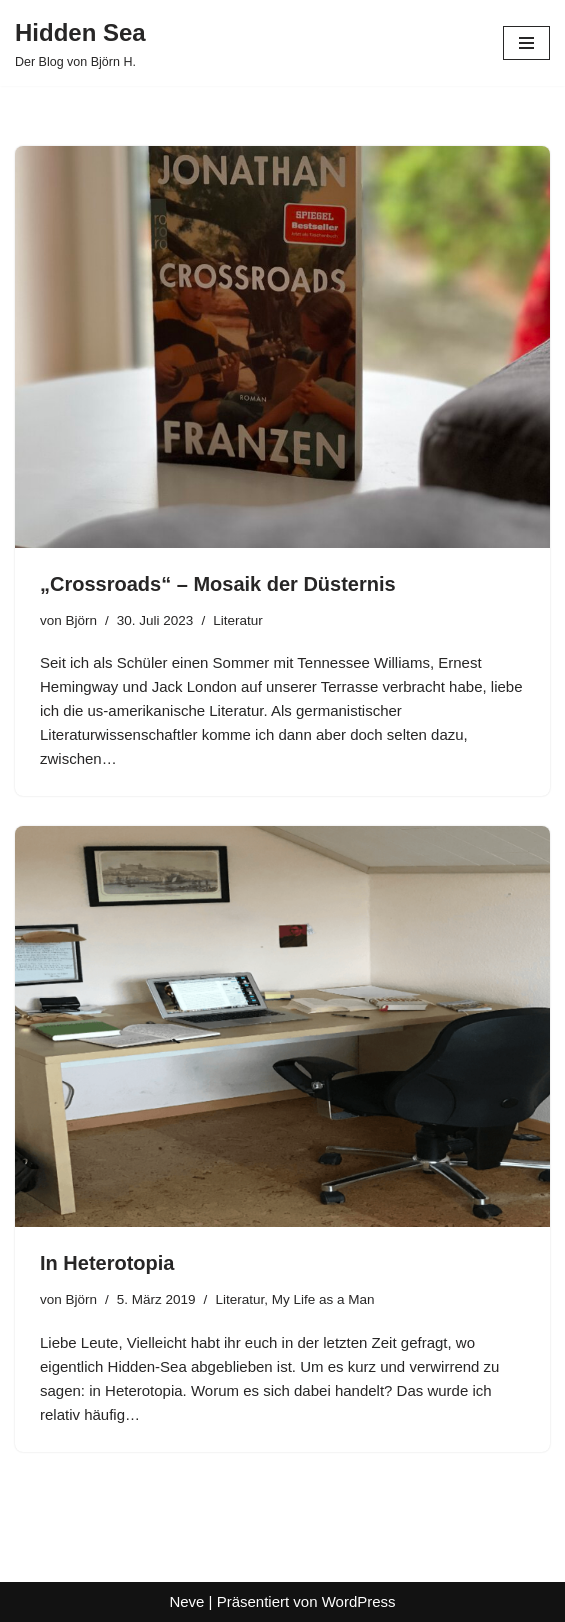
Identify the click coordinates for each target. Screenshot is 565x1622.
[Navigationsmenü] (526, 43)
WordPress (359, 1601)
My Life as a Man (323, 1299)
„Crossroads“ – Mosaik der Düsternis (218, 584)
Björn (82, 620)
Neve (186, 1601)
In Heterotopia (107, 1263)
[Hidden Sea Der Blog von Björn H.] (80, 43)
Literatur (238, 620)
